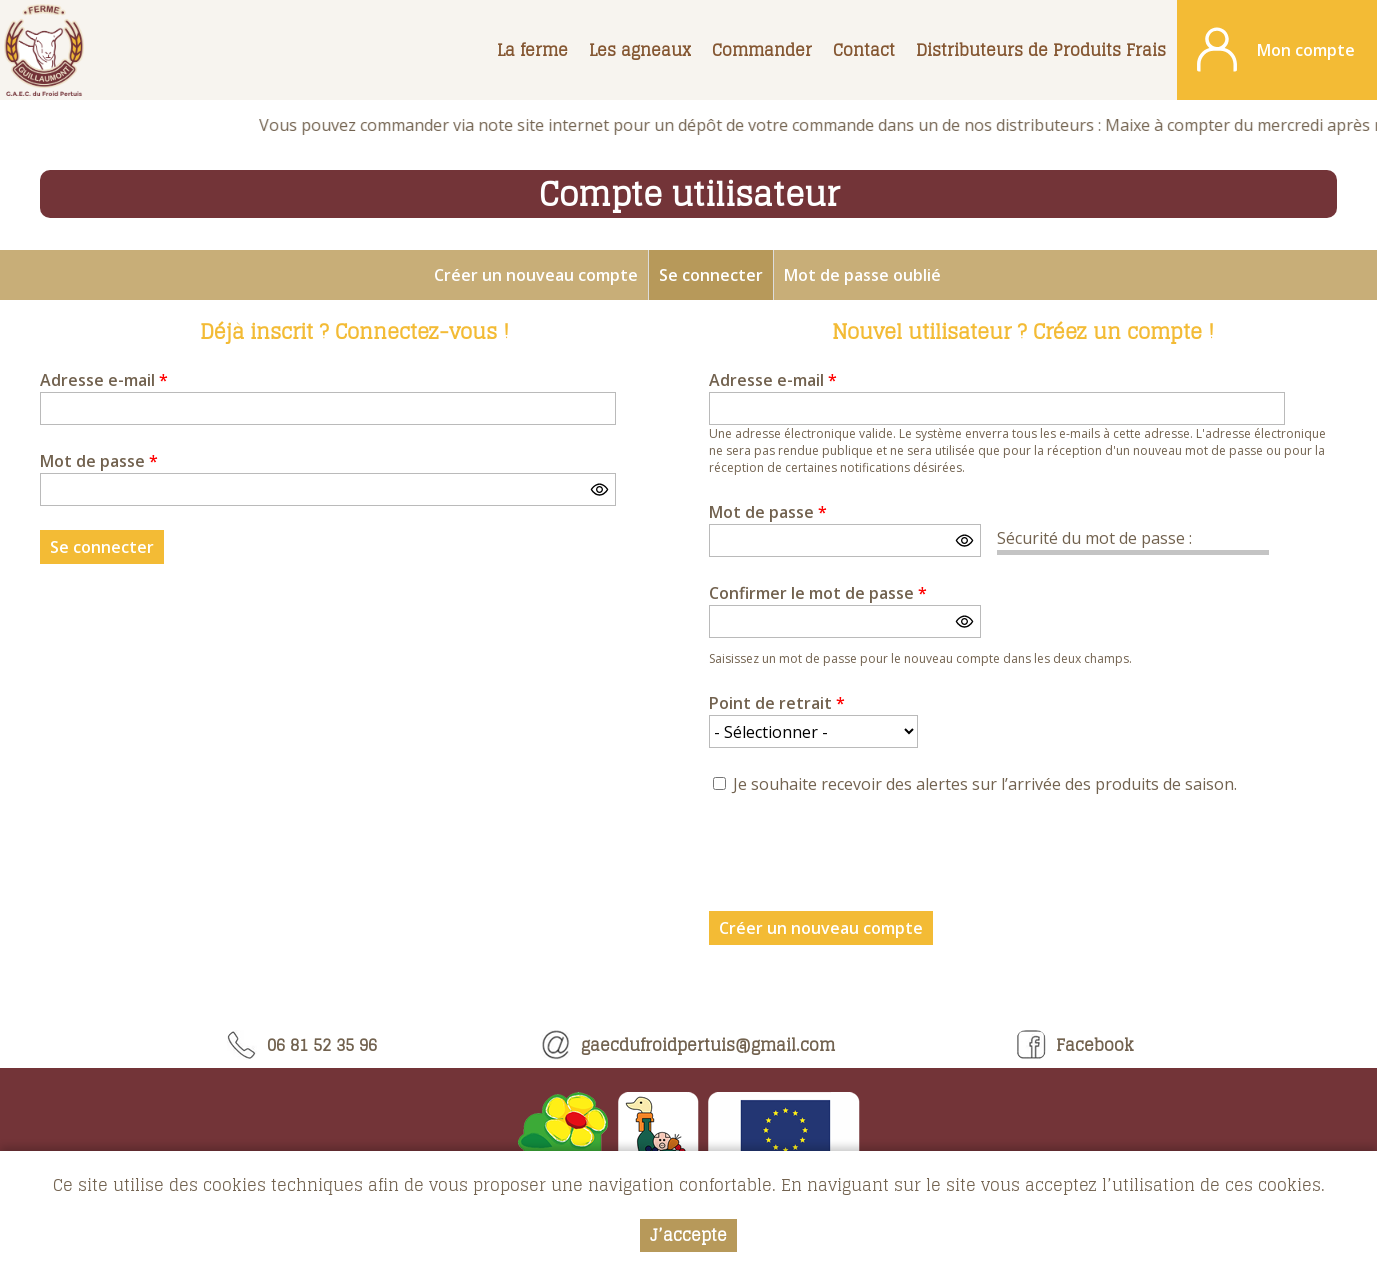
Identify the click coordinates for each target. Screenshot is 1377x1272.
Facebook (1075, 1045)
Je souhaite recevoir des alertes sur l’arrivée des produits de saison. (985, 784)
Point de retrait (777, 703)
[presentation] (861, 859)
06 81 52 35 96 (302, 1045)
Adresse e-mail (104, 380)
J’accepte (688, 1235)
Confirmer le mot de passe (818, 593)
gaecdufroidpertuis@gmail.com (688, 1045)
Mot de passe (99, 461)
